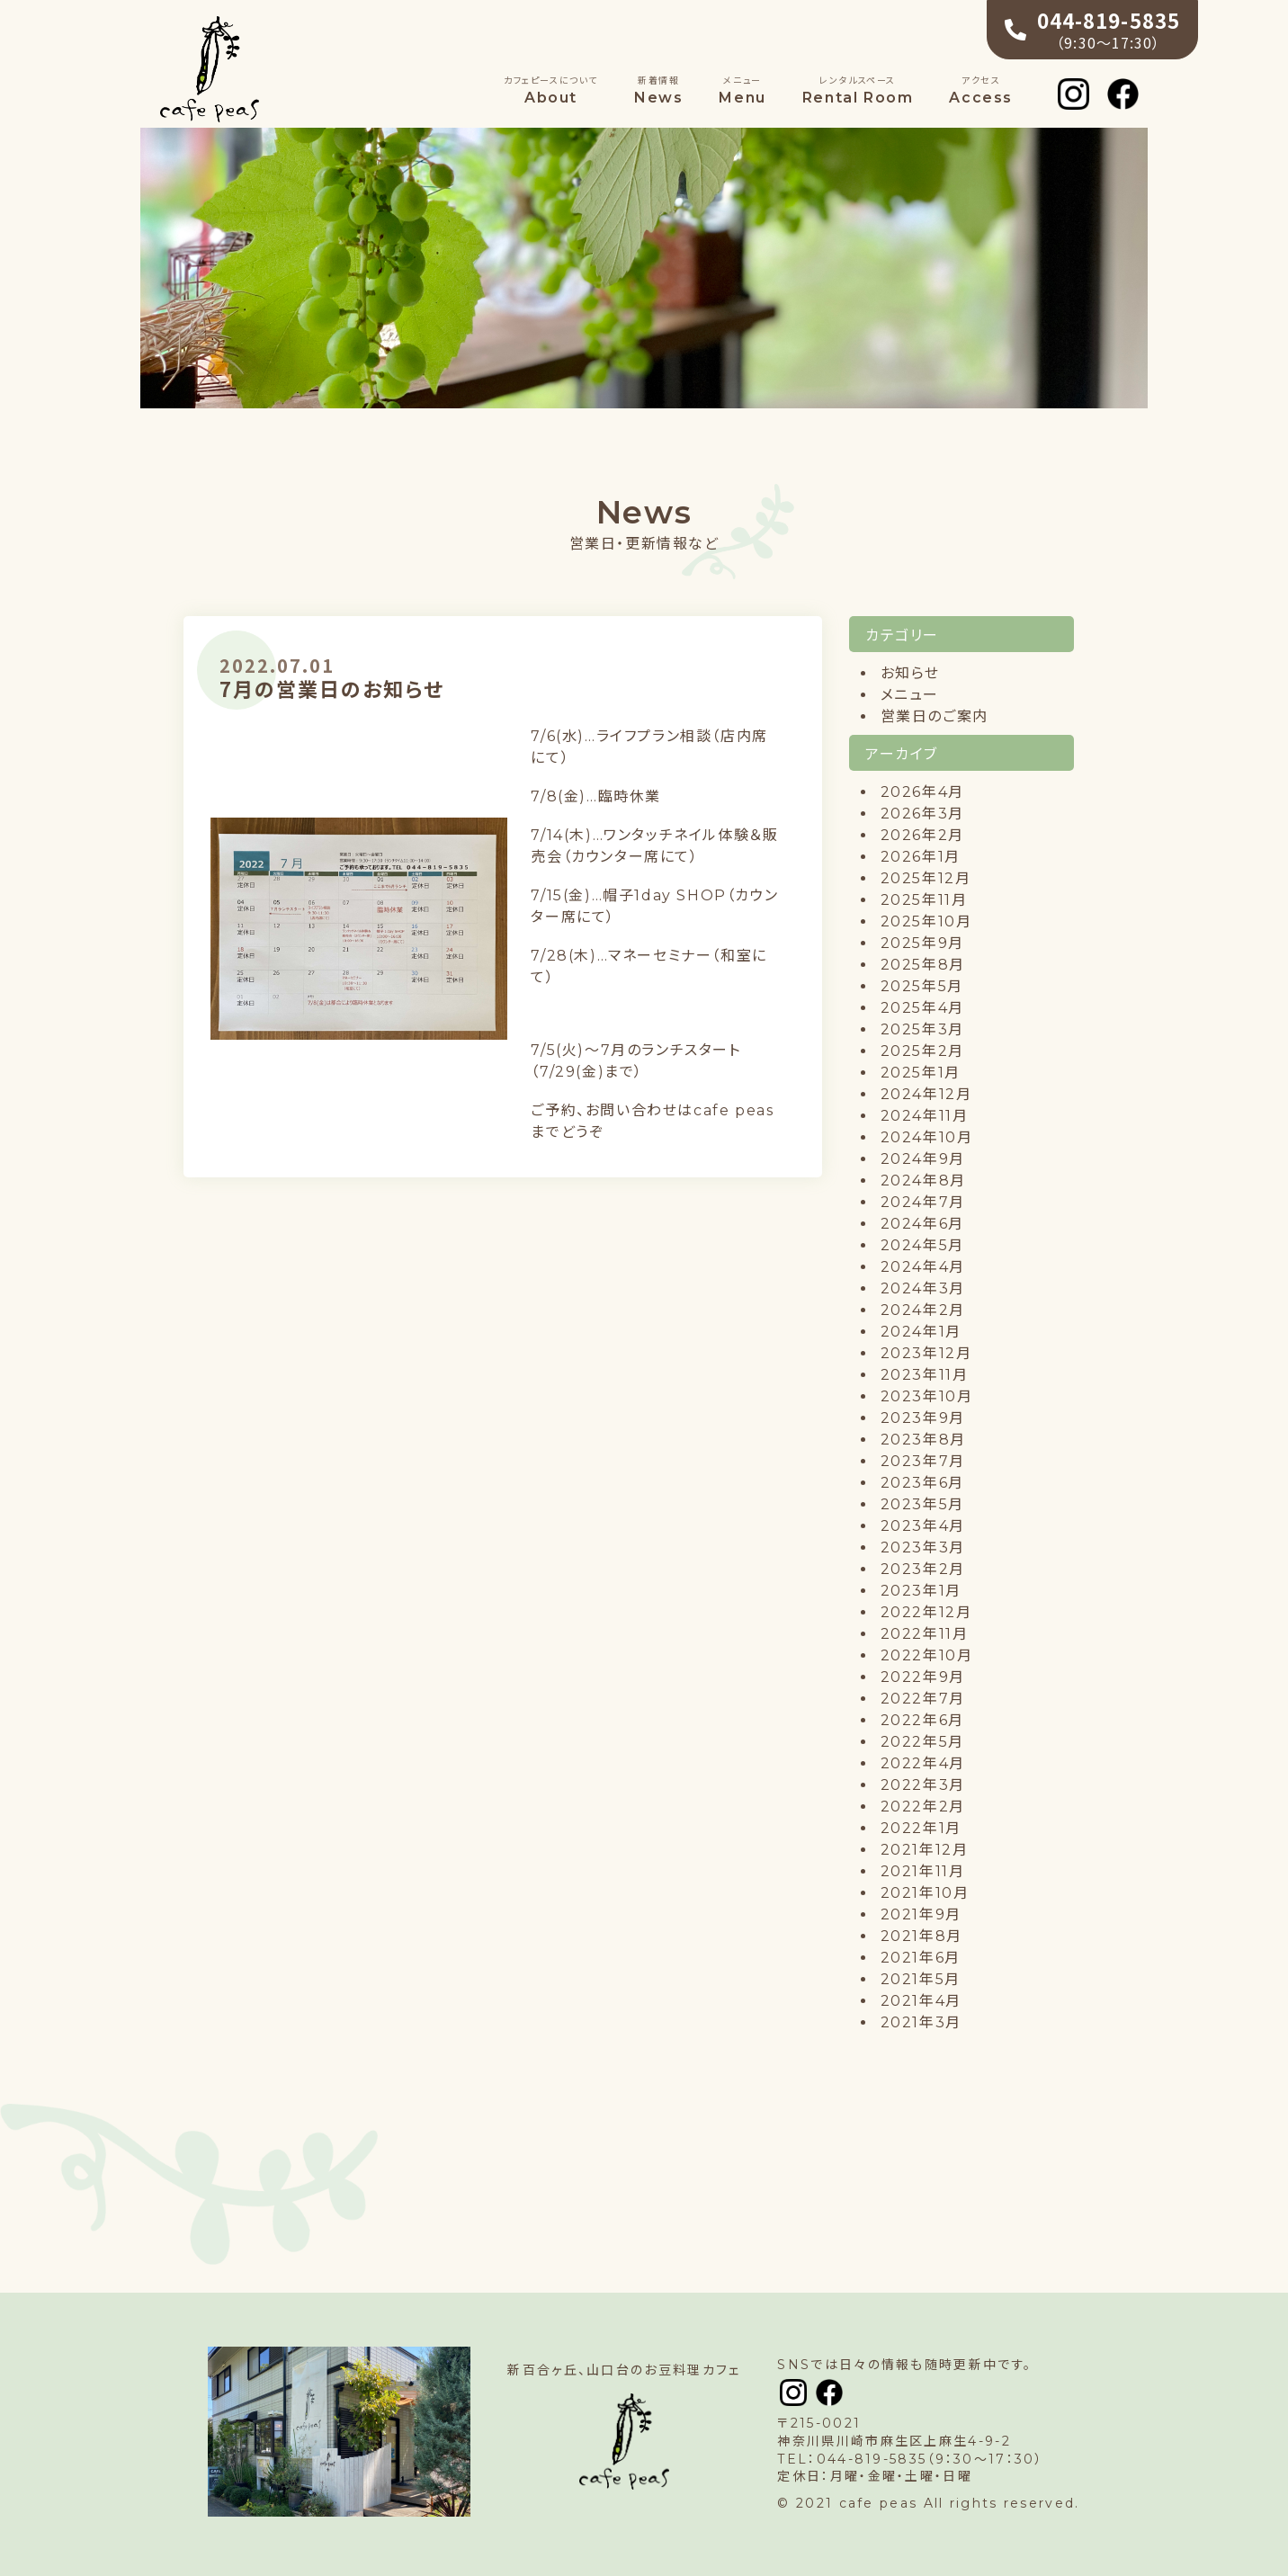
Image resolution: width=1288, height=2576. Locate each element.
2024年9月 (923, 1158)
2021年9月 (921, 1914)
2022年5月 (922, 1741)
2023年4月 (923, 1525)
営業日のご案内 (934, 716)
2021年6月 (921, 1957)
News (658, 90)
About (551, 90)
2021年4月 (921, 2000)
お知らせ (910, 673)
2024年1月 (921, 1331)
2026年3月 (922, 813)
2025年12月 (926, 878)
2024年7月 (923, 1202)
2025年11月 (924, 899)
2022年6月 (922, 1720)
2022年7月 (923, 1698)
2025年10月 (926, 921)
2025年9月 (922, 943)
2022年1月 (921, 1828)
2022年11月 (925, 1633)
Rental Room (858, 90)
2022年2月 (923, 1806)
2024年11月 (925, 1115)
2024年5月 (922, 1245)
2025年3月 (922, 1029)
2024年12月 (926, 1094)
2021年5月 (921, 1979)
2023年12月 (926, 1353)
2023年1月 (921, 1590)
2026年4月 (922, 792)
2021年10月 (925, 1892)
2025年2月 (922, 1051)
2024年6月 (922, 1223)
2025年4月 (922, 1007)
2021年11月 (923, 1871)
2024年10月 (927, 1137)
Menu (742, 90)
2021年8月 (921, 1936)
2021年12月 (925, 1849)
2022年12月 (926, 1612)
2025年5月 (922, 986)
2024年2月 (923, 1310)
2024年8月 (923, 1180)
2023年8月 (923, 1439)
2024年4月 (923, 1266)
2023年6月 (922, 1482)
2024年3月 (923, 1288)
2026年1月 (921, 856)
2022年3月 (923, 1784)
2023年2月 (923, 1569)
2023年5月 (922, 1504)
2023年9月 (923, 1418)
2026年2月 (922, 835)
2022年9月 (923, 1677)
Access (981, 90)
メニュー (910, 694)
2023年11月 (925, 1374)
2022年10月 (927, 1655)
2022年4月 (923, 1763)
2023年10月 (927, 1396)
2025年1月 (921, 1072)
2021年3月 (921, 2022)
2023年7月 (923, 1461)
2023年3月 (923, 1547)
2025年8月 (923, 964)
